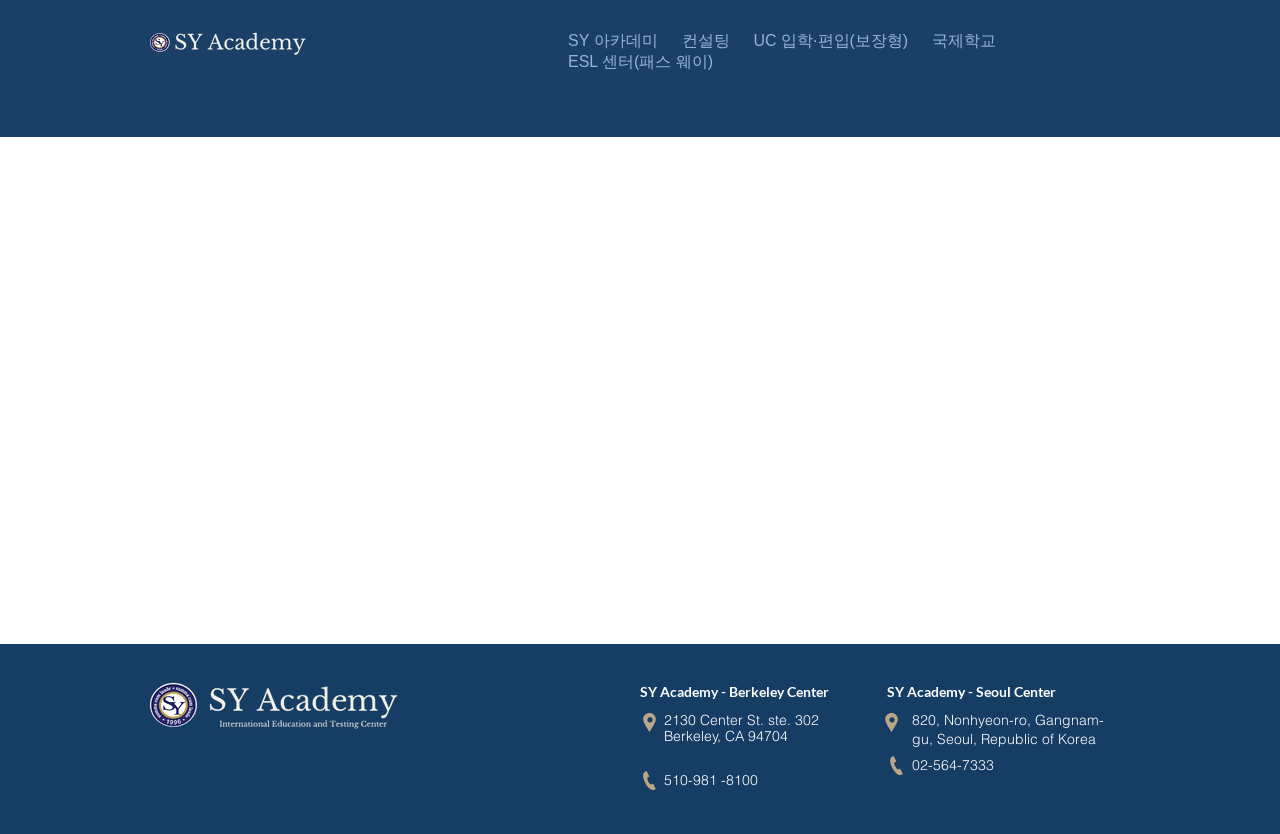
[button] (613, 41)
